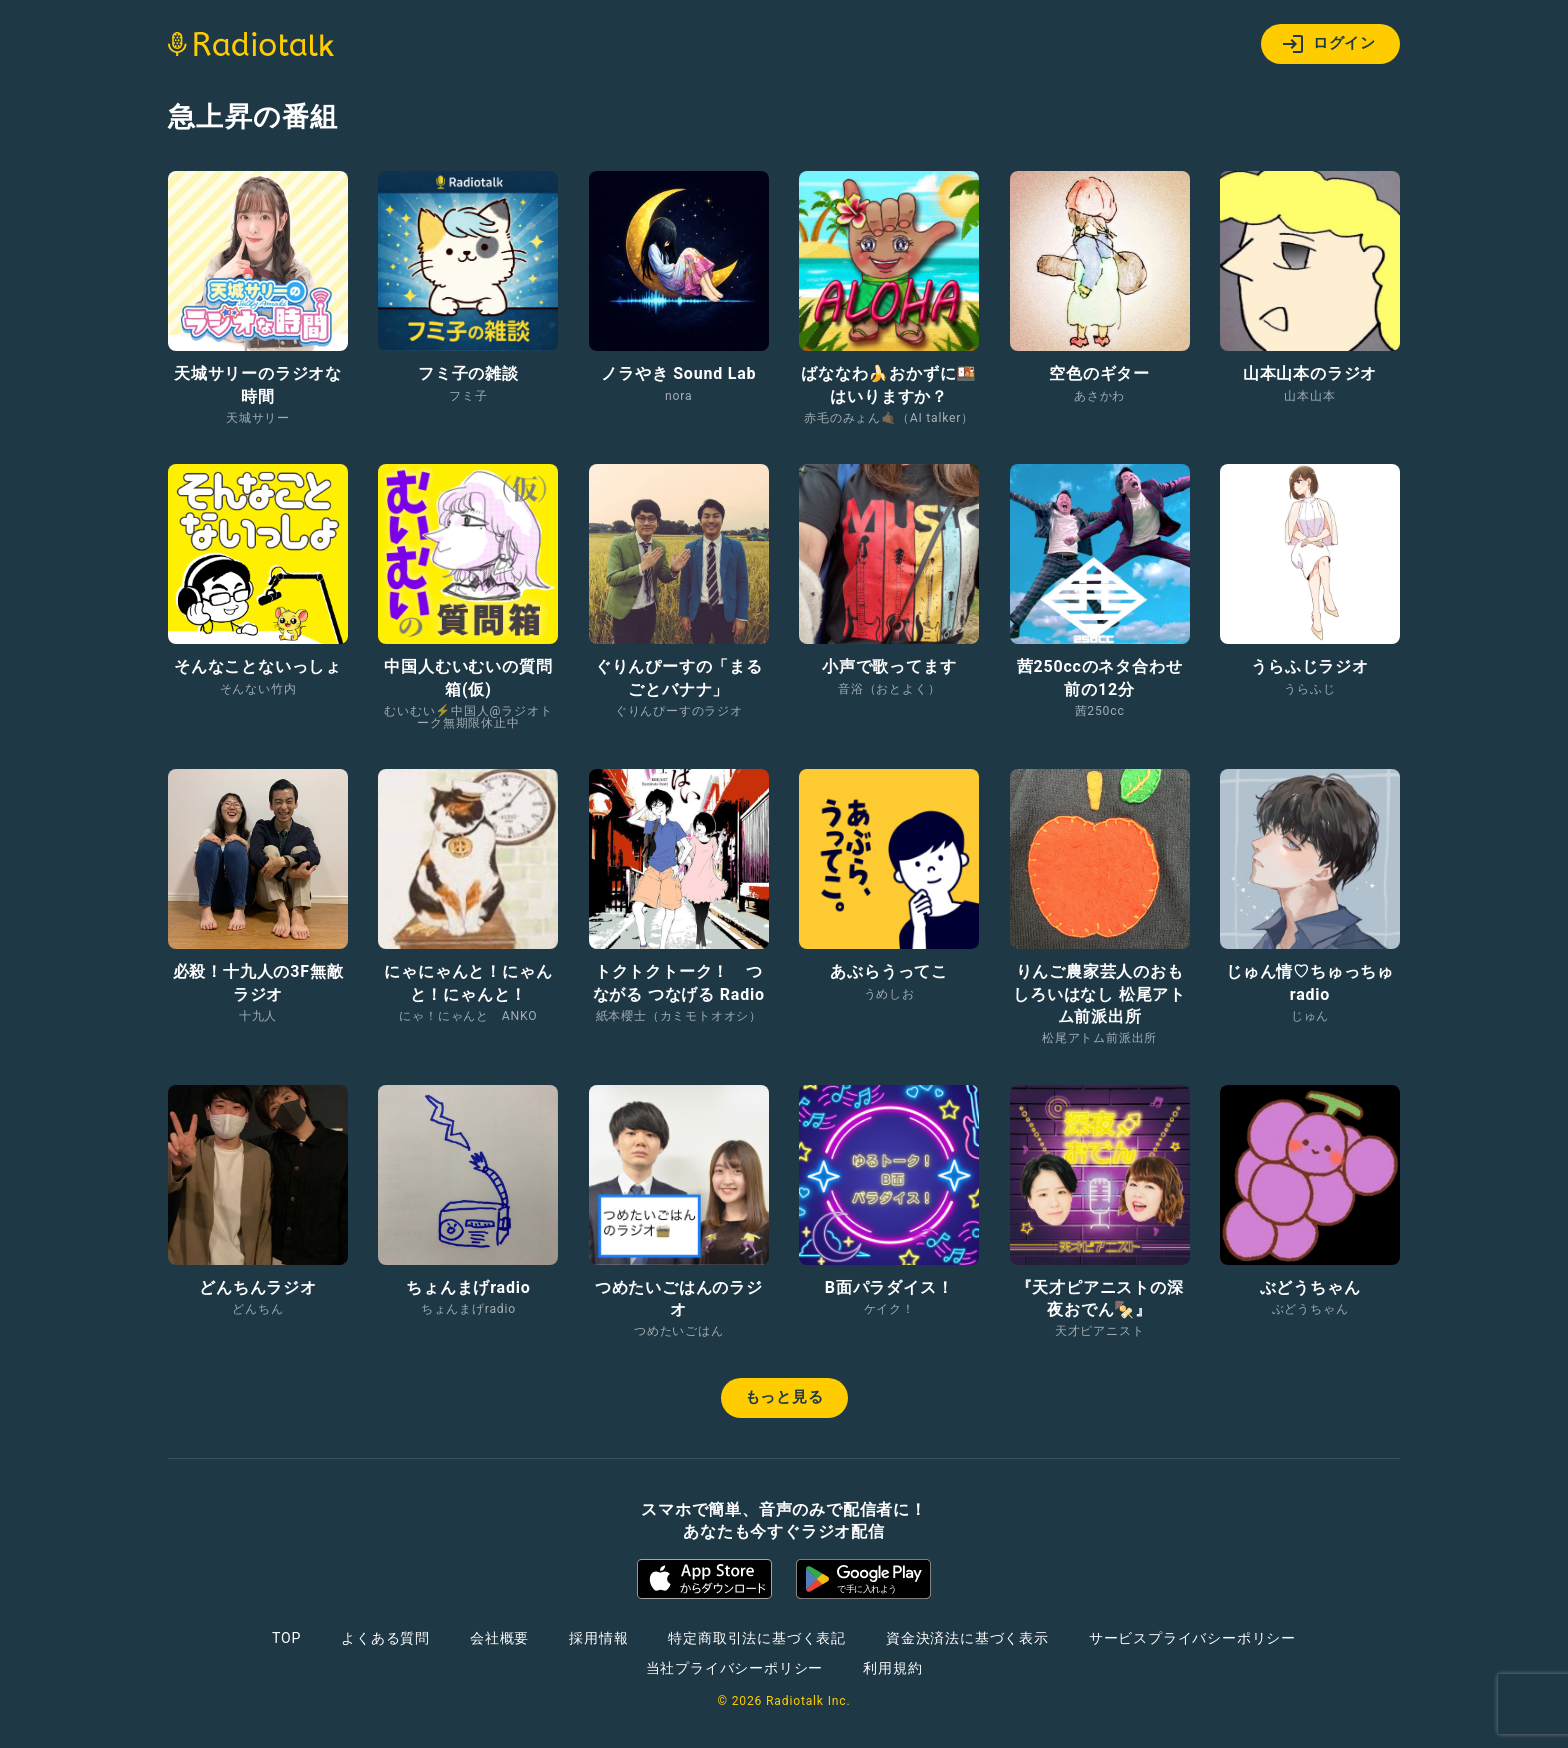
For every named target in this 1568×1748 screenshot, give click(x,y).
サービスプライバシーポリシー (1192, 1638)
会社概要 (499, 1638)
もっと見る (784, 1397)
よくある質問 (385, 1638)
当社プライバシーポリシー (735, 1668)
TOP (286, 1638)
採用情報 (598, 1638)
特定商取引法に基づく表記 (757, 1638)
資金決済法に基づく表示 (967, 1638)
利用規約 (892, 1668)
